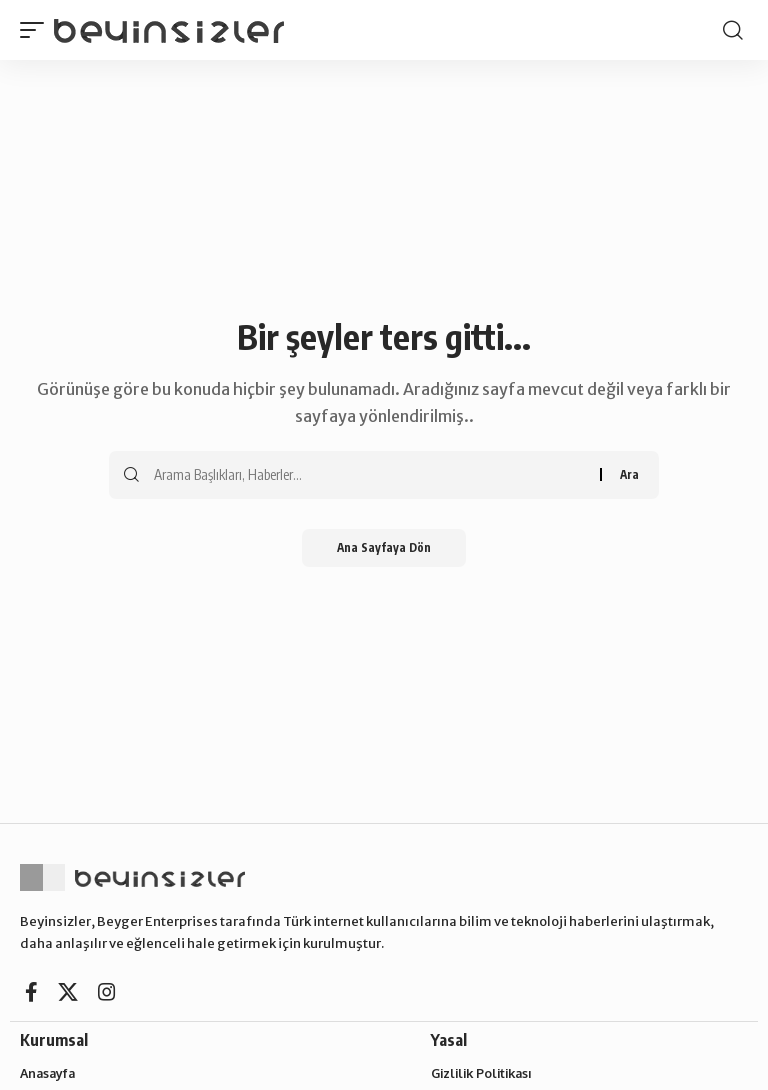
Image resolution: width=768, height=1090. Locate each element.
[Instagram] (107, 992)
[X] (68, 992)
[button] (37, 29)
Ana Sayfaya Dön (384, 548)
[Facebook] (31, 992)
